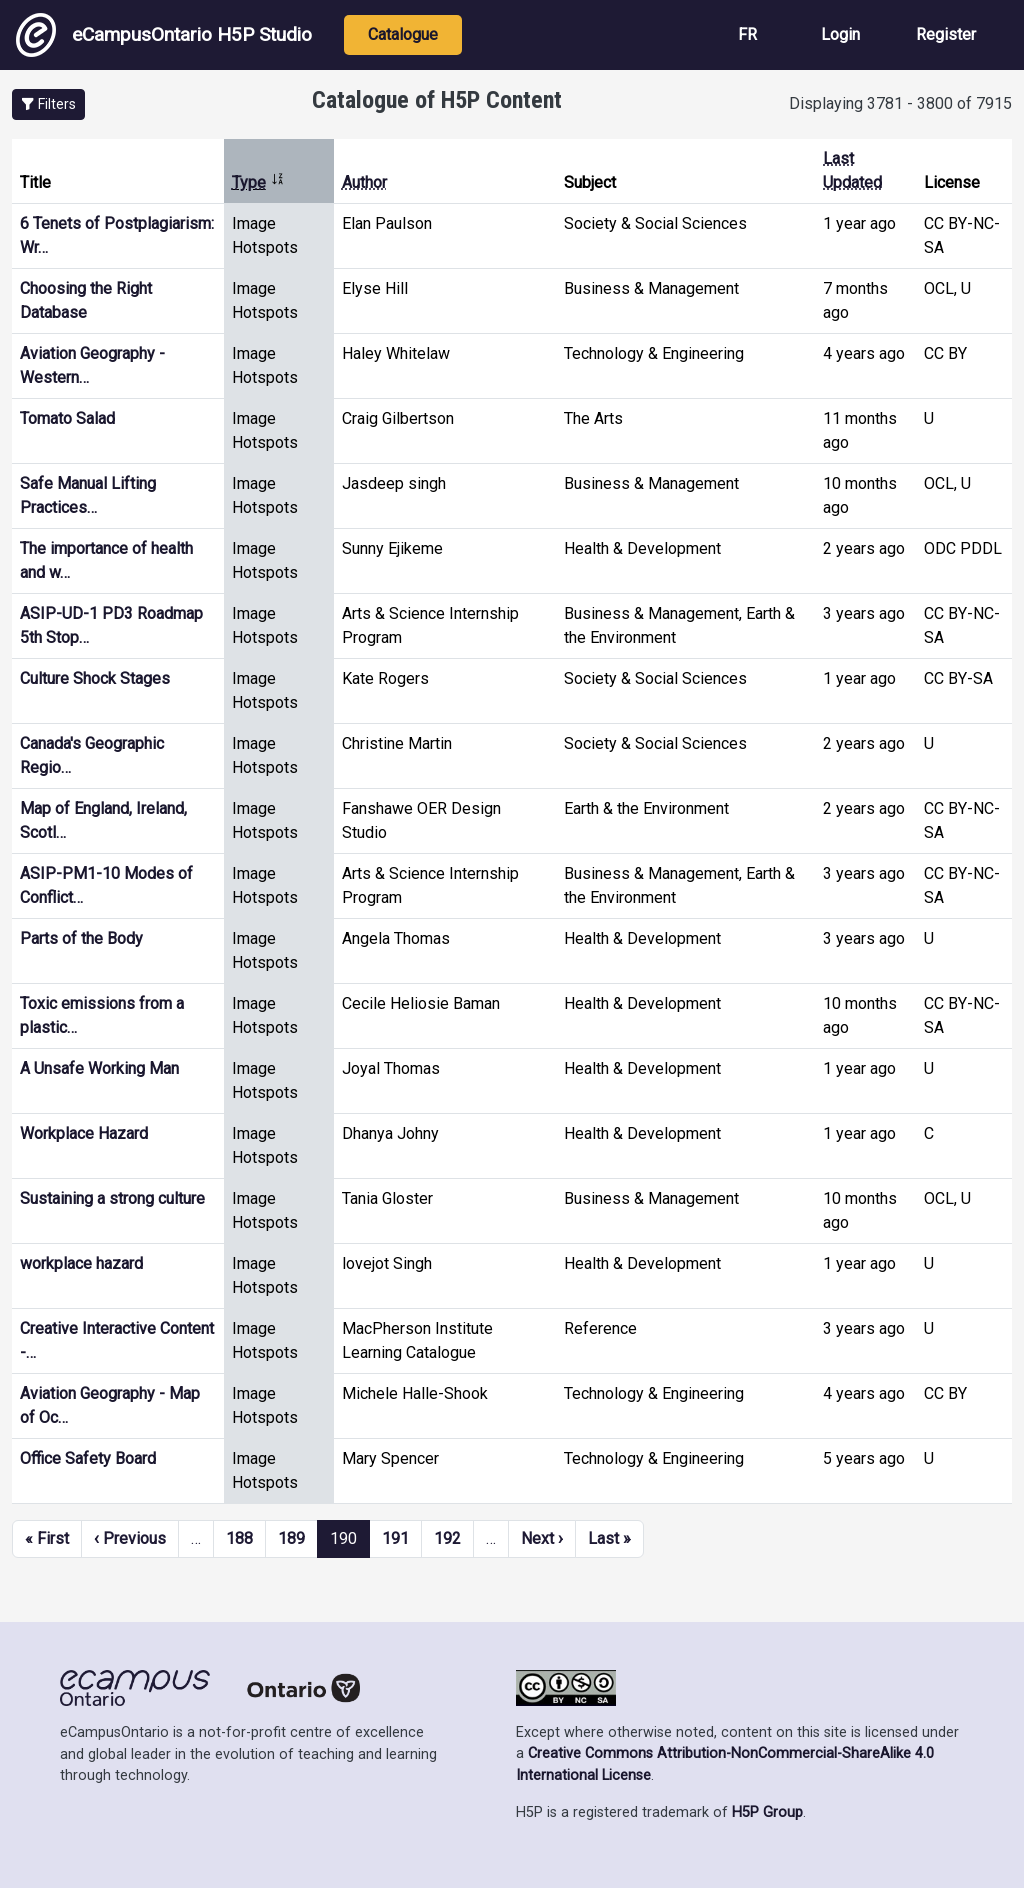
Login (840, 34)
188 (239, 1538)
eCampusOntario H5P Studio (164, 35)
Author (364, 182)
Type (258, 182)
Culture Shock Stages (95, 678)
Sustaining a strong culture (112, 1198)
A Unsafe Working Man (99, 1068)
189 (291, 1538)
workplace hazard (81, 1263)
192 (447, 1538)
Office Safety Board (88, 1458)
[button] (48, 104)
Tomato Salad (67, 418)
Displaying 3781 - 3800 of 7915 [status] (900, 103)
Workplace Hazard (84, 1133)
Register (946, 34)
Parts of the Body (81, 938)
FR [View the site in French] (747, 34)
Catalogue (403, 34)
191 (395, 1538)
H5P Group (767, 1812)
